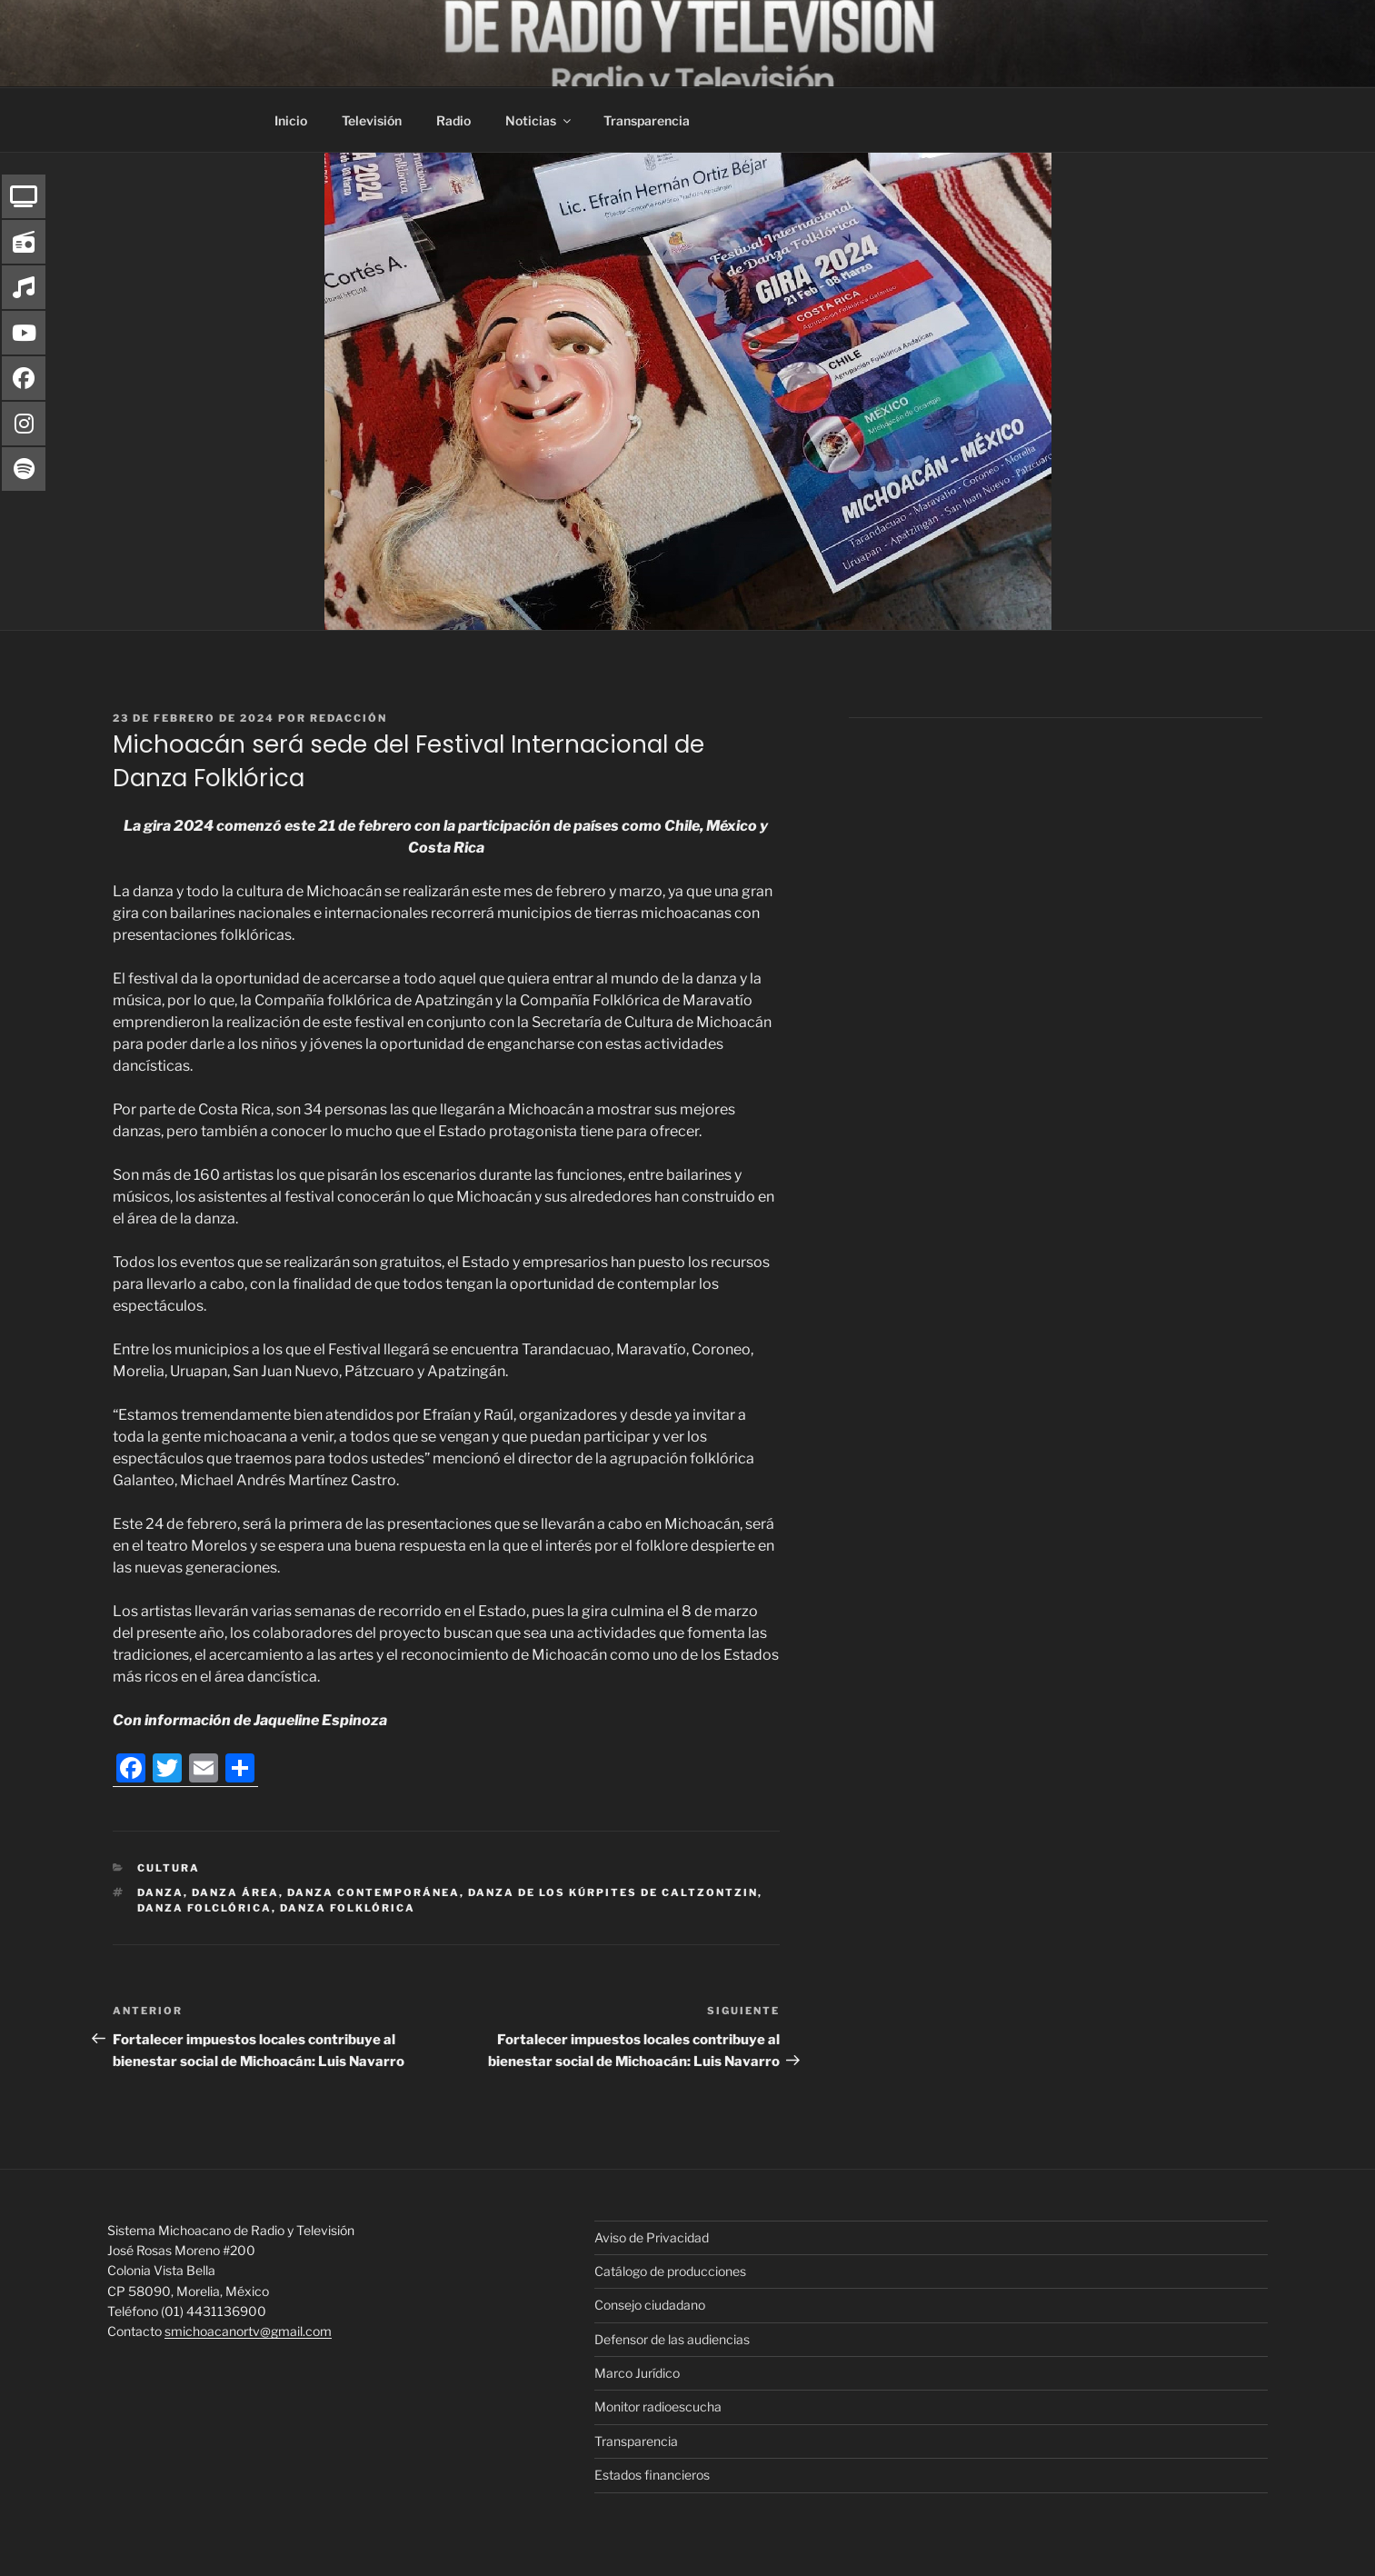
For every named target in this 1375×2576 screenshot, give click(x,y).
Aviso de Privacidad (651, 2237)
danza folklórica (347, 1908)
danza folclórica (204, 1908)
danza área (235, 1892)
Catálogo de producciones (670, 2271)
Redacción (348, 718)
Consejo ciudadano (649, 2304)
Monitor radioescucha (658, 2406)
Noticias (539, 120)
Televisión (372, 120)
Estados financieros (652, 2474)
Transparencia (646, 120)
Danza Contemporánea (373, 1892)
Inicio (290, 120)
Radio (453, 120)
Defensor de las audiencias (672, 2339)
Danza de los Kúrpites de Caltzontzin (613, 1892)
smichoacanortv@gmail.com (248, 2331)
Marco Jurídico (637, 2373)
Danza (160, 1892)
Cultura (168, 1868)
